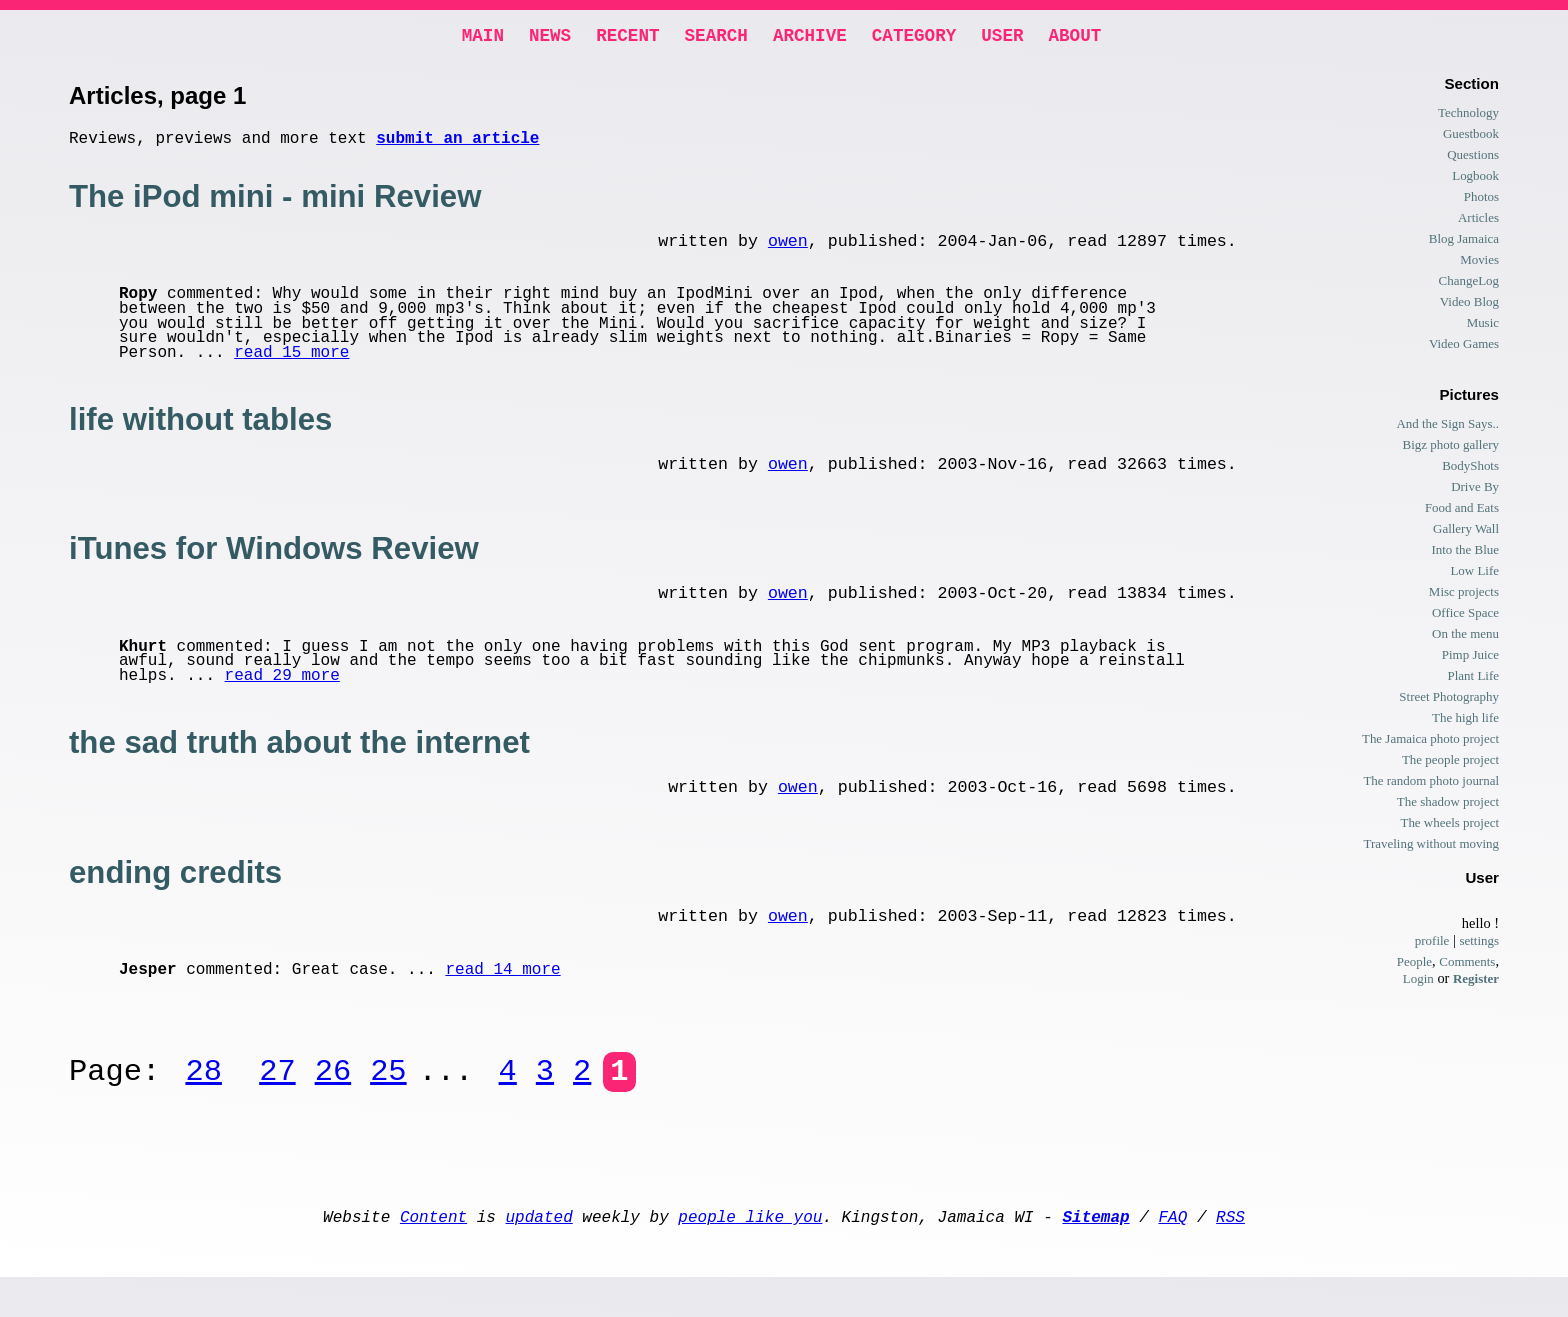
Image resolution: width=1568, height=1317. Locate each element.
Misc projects (1464, 595)
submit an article (457, 145)
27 (277, 1100)
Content (433, 1252)
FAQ (1172, 1252)
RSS (1230, 1252)
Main (483, 38)
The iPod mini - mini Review (275, 204)
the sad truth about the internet (299, 762)
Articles (1478, 221)
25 (388, 1100)
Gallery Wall (1466, 532)
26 (333, 1100)
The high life (1465, 721)
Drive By (1475, 490)
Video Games (1464, 347)
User (1002, 38)
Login (1418, 982)
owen (788, 251)
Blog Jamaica (1464, 242)
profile (1432, 944)
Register (1476, 982)
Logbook (1475, 179)
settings (1479, 944)
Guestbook (1471, 137)
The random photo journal (1431, 784)
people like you (750, 1252)
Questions (1473, 158)
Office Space (1465, 616)
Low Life (1474, 574)
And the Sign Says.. (1447, 427)
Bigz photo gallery (1451, 448)
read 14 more (502, 998)
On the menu (1465, 637)
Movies (1479, 263)
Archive (810, 38)
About (1074, 38)
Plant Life (1473, 679)
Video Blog (1469, 305)
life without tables (200, 431)
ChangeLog (1469, 284)
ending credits (175, 896)
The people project (1450, 763)
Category (914, 38)
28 (203, 1100)
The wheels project (1449, 826)
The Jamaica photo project (1430, 742)
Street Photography (1449, 700)
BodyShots (1470, 469)
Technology (1468, 116)
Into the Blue (1465, 553)
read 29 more (282, 696)
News (550, 38)
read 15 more (291, 365)
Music (1483, 326)
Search (716, 38)
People (1414, 965)
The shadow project (1448, 805)
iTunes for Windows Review (274, 564)
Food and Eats (1462, 511)
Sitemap (1095, 1252)
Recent (627, 38)
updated (539, 1252)
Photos (1481, 200)
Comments (1467, 965)
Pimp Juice (1470, 658)
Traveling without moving (1431, 847)
